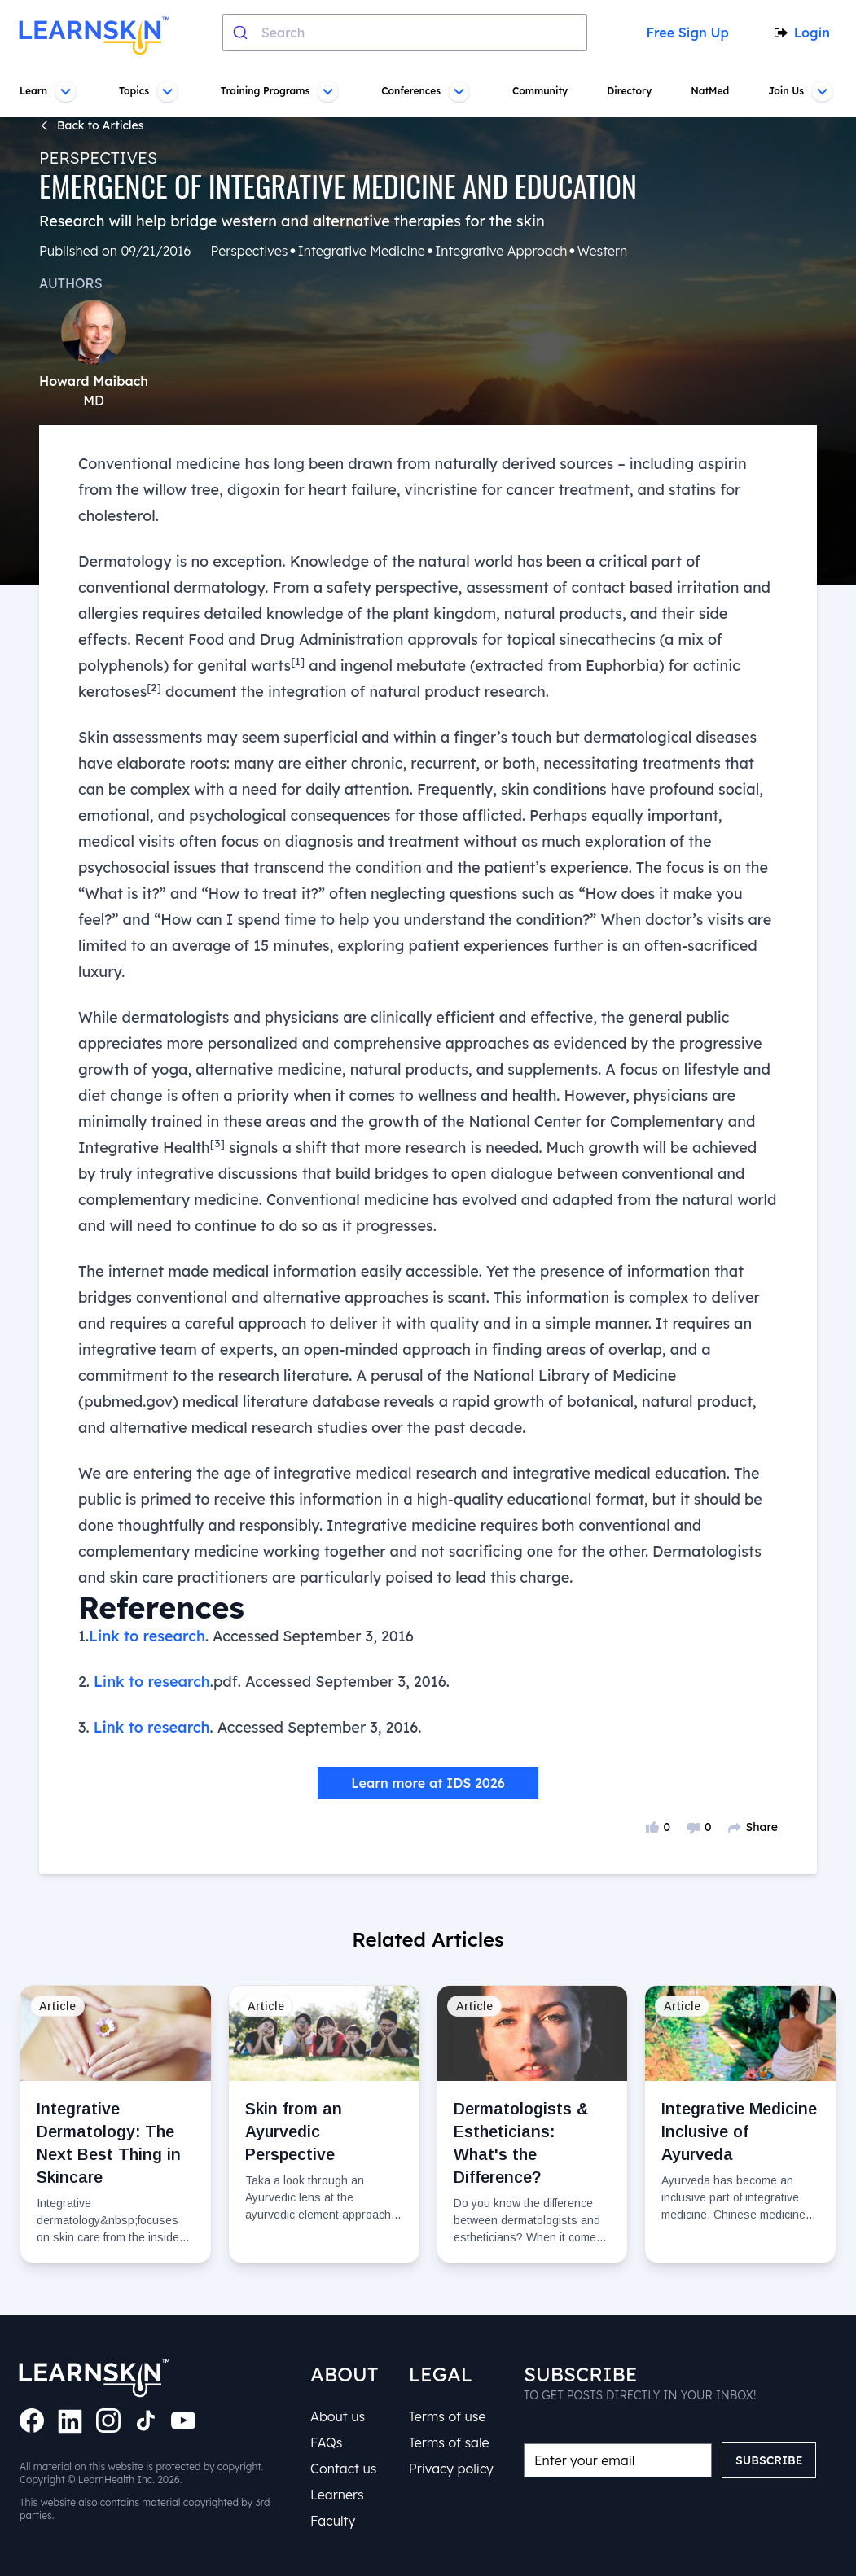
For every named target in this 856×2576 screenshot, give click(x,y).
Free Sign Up (685, 32)
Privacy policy (451, 2468)
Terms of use (446, 2416)
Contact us (343, 2468)
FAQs (326, 2442)
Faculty (332, 2520)
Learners (337, 2494)
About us (337, 2416)
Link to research (148, 1636)
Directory (628, 91)
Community (539, 91)
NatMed (709, 91)
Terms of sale (448, 2442)
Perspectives (98, 157)
